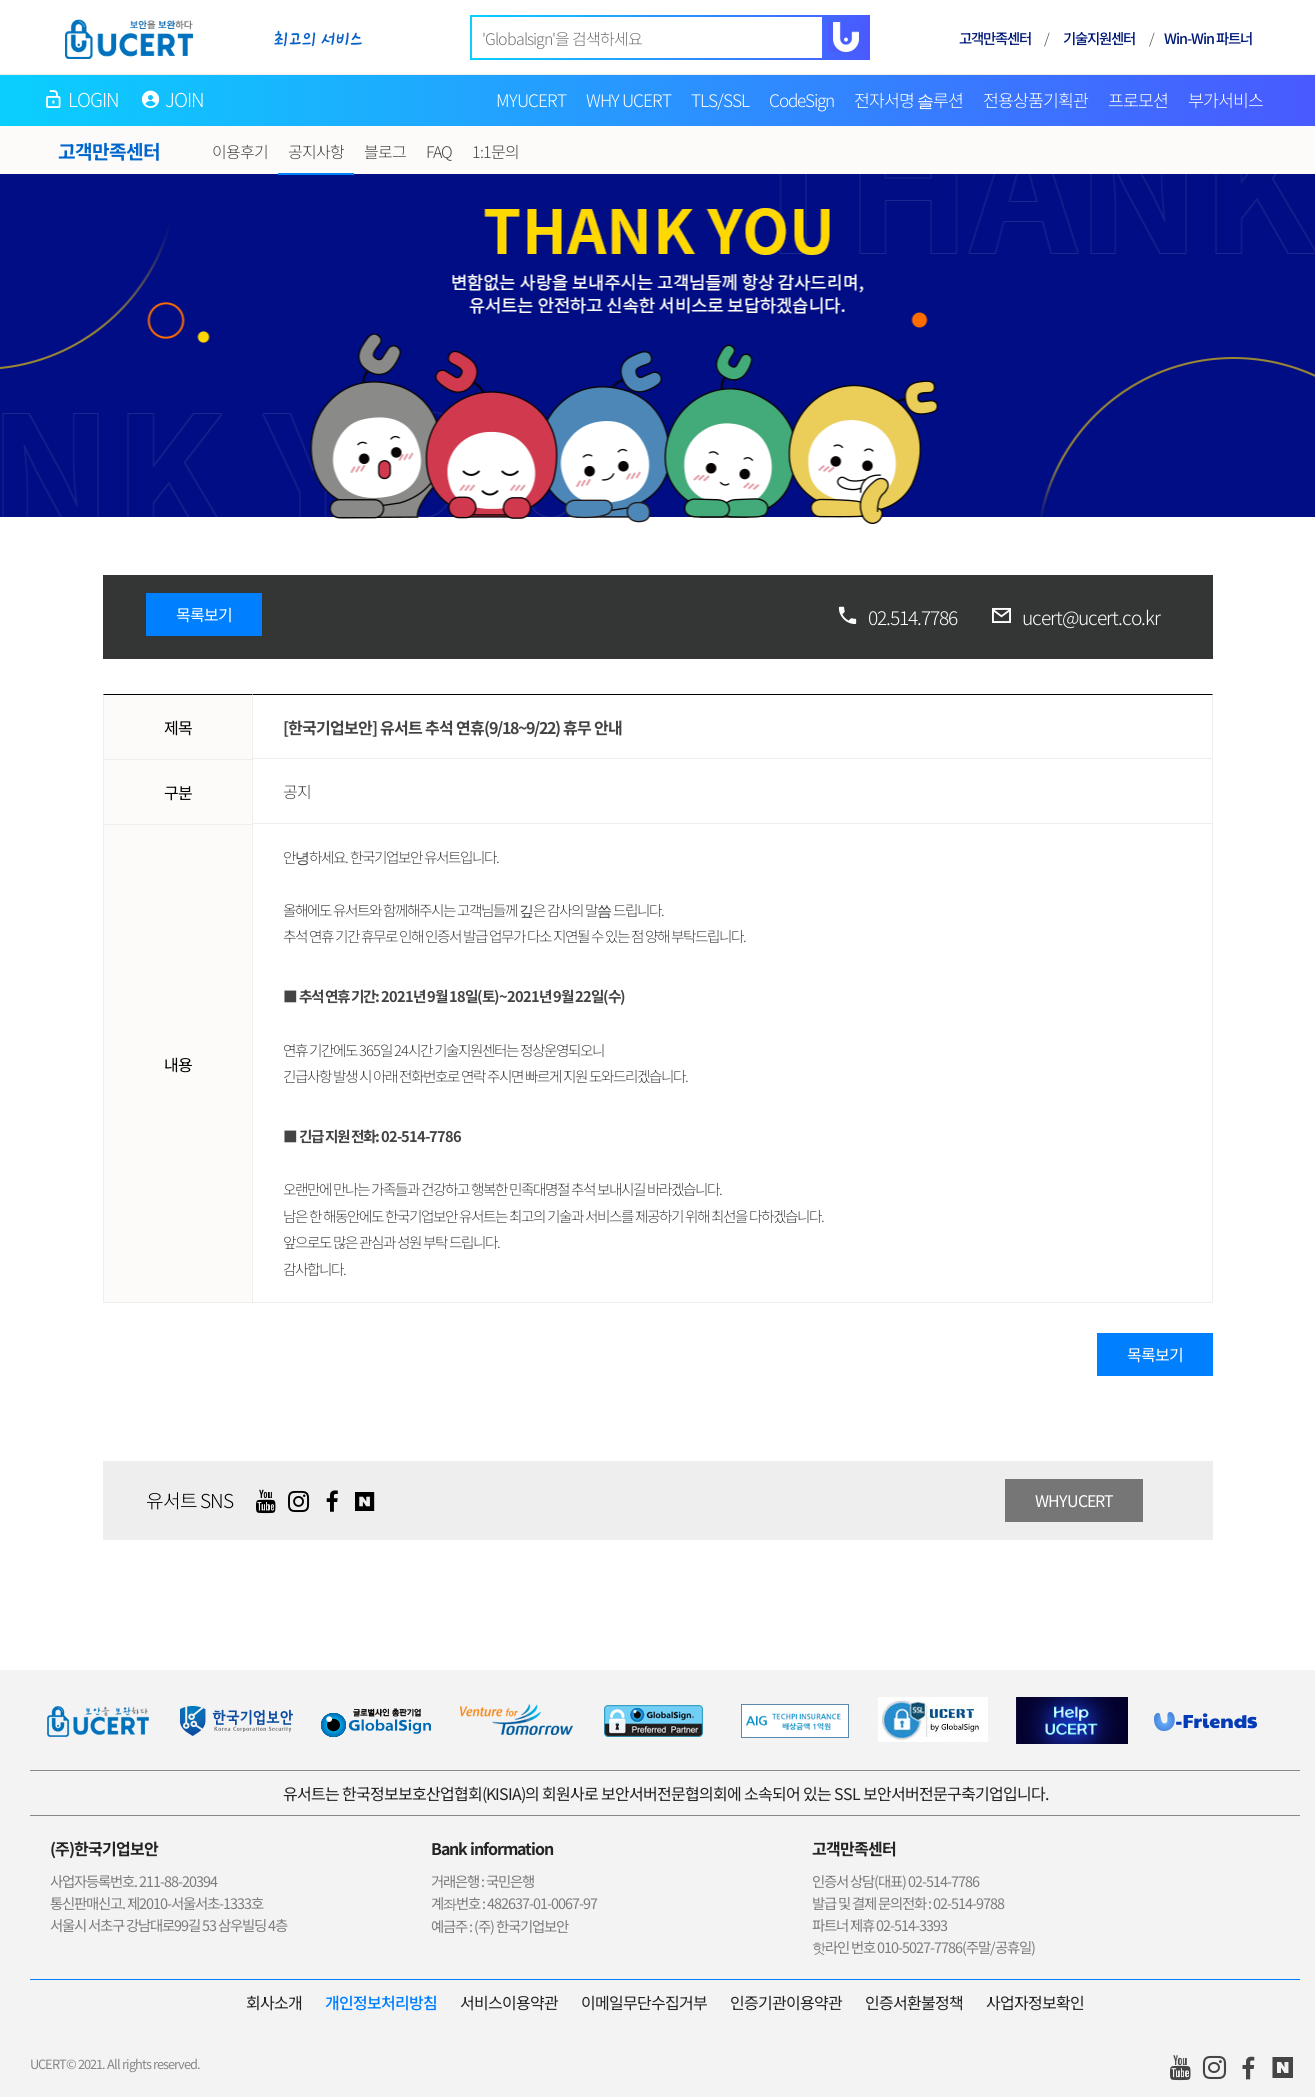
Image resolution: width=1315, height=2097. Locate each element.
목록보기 (204, 614)
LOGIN (94, 99)
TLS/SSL (720, 99)
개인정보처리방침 (381, 2002)
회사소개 (274, 2002)
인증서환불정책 (914, 2002)
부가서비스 (1225, 99)
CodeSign (801, 99)
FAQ (439, 151)
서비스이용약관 (509, 2002)
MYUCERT (531, 99)
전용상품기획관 (1035, 99)
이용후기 (240, 151)
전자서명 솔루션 (908, 99)
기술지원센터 (1099, 37)
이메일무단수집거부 (644, 2002)
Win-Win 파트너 (1208, 37)
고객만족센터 (995, 37)
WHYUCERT (1074, 1500)
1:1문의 (495, 151)
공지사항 (316, 151)
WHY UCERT (628, 99)
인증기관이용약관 (786, 2002)
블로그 (385, 151)
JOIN (185, 99)
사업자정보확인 (1035, 2002)
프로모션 (1138, 99)
